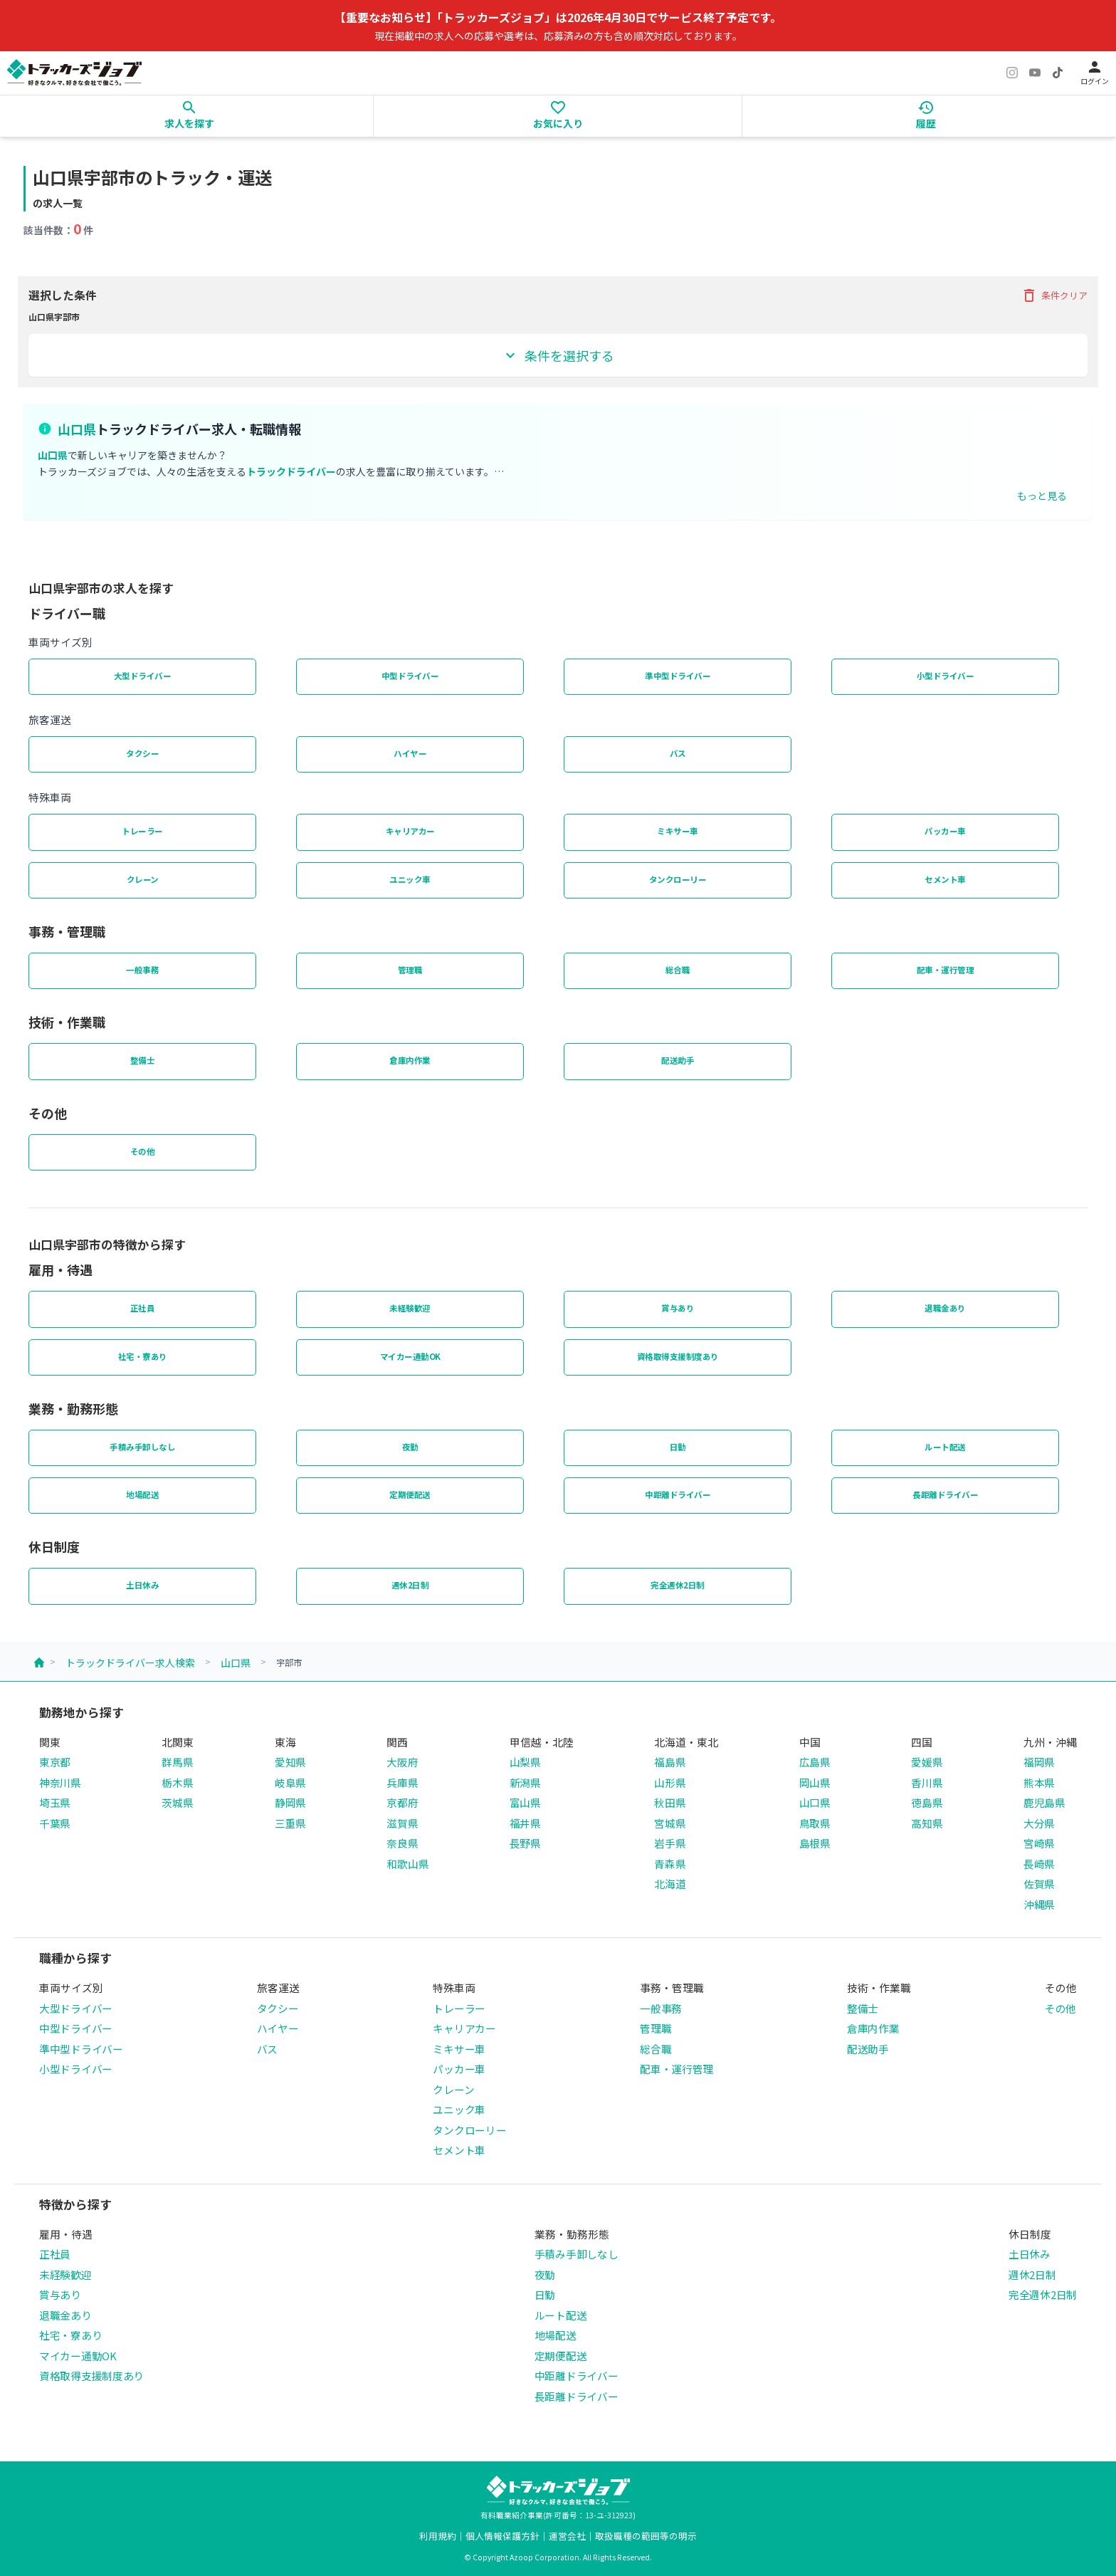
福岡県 (1039, 1761)
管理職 (410, 969)
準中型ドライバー (677, 675)
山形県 (669, 1782)
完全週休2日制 (678, 1585)
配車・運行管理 (945, 969)
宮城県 (669, 1823)
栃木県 (177, 1782)
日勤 (678, 1446)
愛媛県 (926, 1761)
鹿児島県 (1044, 1802)
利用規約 (437, 2536)
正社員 (142, 1308)
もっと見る (1042, 495)
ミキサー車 (677, 831)
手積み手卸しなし (142, 1446)
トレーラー (142, 831)
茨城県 (177, 1802)
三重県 (290, 1823)
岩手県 (669, 1843)
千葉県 (54, 1823)
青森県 (669, 1863)
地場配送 (142, 1494)
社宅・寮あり (142, 1356)
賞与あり (677, 1308)
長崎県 (1039, 1863)
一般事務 (142, 969)
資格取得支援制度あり (678, 1356)
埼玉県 (54, 1802)
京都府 (402, 1802)
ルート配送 (945, 1446)
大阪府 (402, 1761)
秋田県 (669, 1802)
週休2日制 (410, 1585)
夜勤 (410, 1446)
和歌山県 (407, 1863)
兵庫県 (402, 1782)
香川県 (926, 1782)
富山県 (525, 1802)
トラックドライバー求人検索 (130, 1662)
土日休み (142, 1585)
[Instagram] (1012, 72)
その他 (142, 1151)
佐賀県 (1039, 1883)
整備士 (142, 1060)
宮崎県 (1039, 1843)
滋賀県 (402, 1823)
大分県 (1039, 1823)
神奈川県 (60, 1782)
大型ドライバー (143, 675)
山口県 (236, 1662)
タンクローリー (678, 879)
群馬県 (177, 1761)
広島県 (815, 1761)
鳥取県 (815, 1823)
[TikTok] (1057, 72)
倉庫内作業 (410, 1060)
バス (678, 753)
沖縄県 (1039, 1904)
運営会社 (567, 2536)
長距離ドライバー (945, 1494)
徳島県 (926, 1802)
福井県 (525, 1823)
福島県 (669, 1761)
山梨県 (525, 1761)
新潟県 (525, 1782)
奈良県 (402, 1843)
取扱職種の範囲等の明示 (646, 2536)
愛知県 (290, 1761)
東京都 (54, 1761)
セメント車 (945, 879)
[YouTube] (1035, 72)
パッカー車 (945, 831)
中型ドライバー (410, 675)
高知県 (926, 1823)
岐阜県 (290, 1782)
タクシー (142, 753)
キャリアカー (410, 831)
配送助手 (677, 1060)
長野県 (525, 1843)
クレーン (143, 879)
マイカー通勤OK (410, 1356)
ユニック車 (410, 879)
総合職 (677, 969)
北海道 (669, 1883)
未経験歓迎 (410, 1308)
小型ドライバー (945, 675)
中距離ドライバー (677, 1494)
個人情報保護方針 (502, 2536)
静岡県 (290, 1802)
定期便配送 (410, 1494)
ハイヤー (410, 753)
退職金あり (945, 1308)
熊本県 (1039, 1782)
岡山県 (815, 1782)
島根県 (815, 1843)
